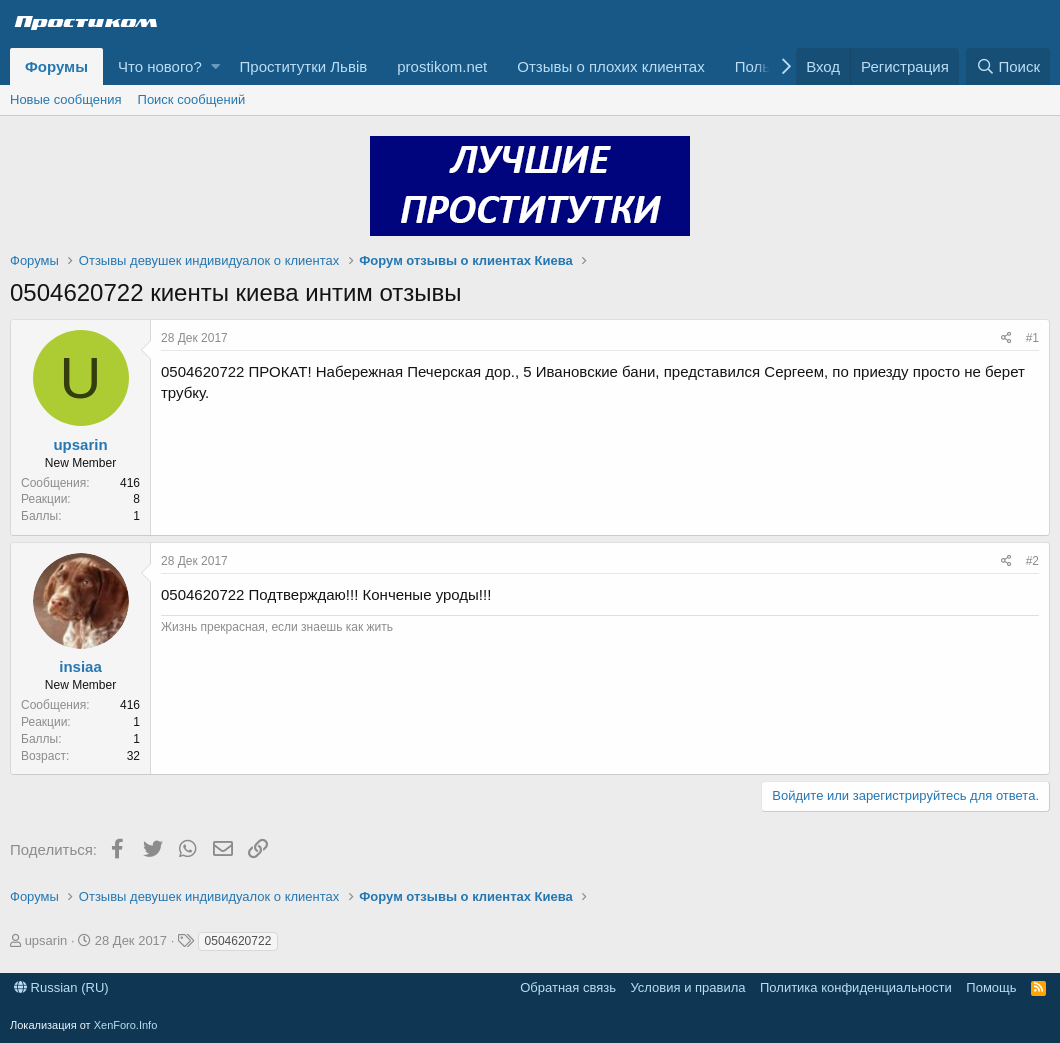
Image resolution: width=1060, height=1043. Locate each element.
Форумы (56, 66)
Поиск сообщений (192, 99)
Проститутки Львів (304, 66)
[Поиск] (1008, 66)
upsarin (80, 444)
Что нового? (160, 66)
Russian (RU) (61, 987)
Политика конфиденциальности (856, 987)
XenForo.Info (126, 1025)
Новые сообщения (66, 99)
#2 (1032, 561)
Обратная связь (568, 987)
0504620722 (238, 941)
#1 (1032, 338)
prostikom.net (442, 66)
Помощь (991, 987)
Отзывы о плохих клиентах (610, 66)
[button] (215, 66)
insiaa (80, 666)
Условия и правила (687, 987)
